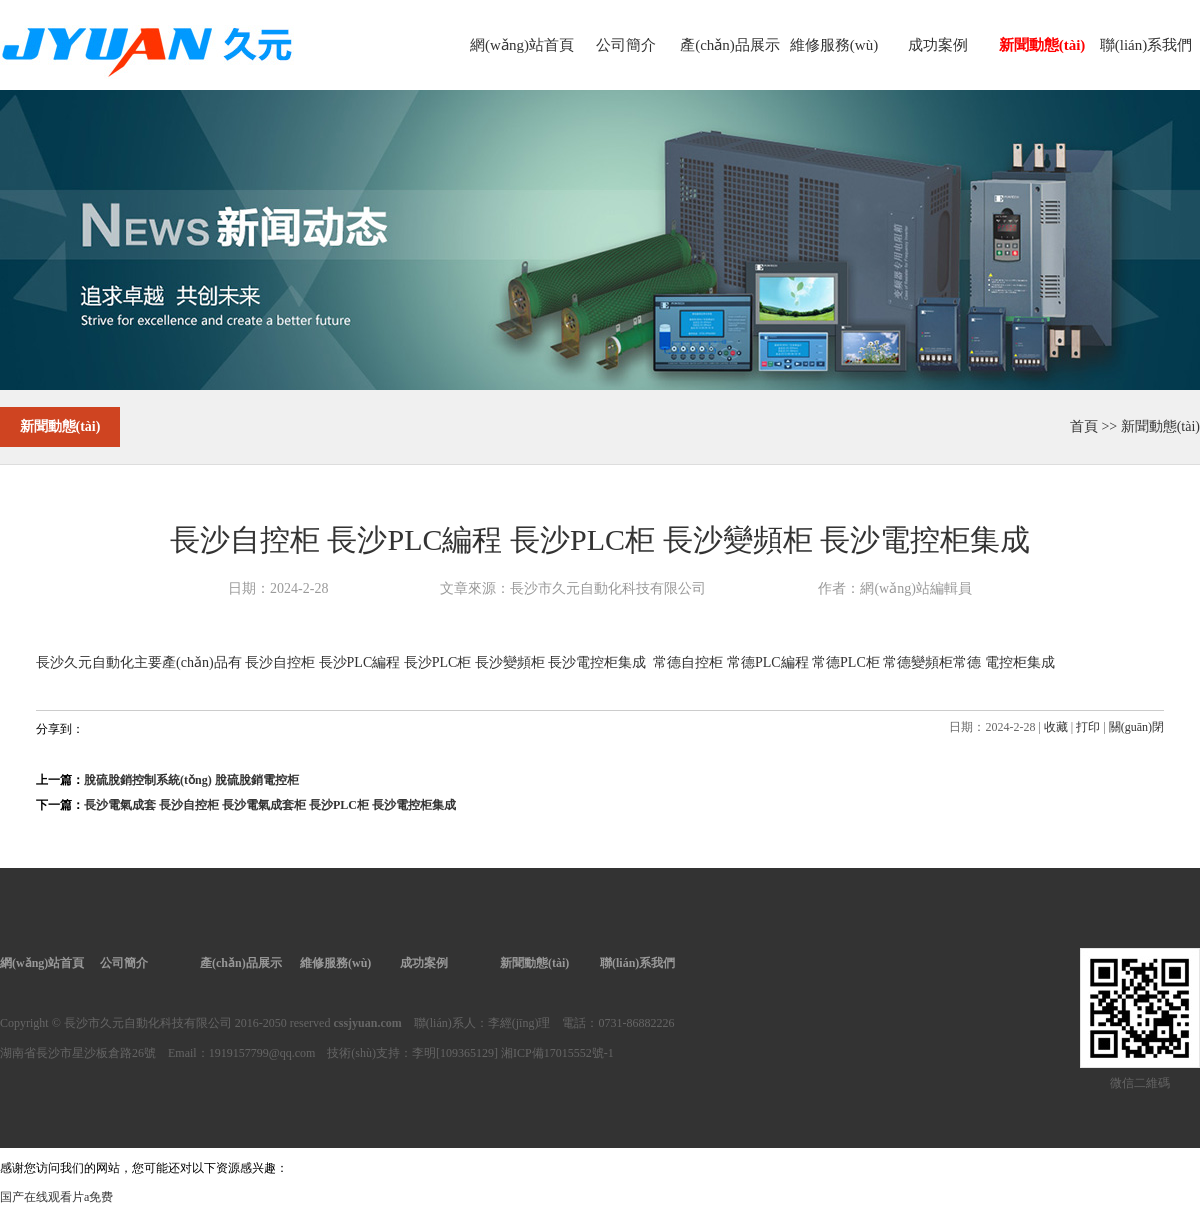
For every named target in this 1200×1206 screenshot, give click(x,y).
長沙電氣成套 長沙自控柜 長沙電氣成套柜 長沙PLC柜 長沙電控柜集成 (270, 805)
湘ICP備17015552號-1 (557, 1053)
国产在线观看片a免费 (56, 1197)
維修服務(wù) (834, 45)
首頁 (1084, 426)
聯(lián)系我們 (1146, 45)
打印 (1088, 727)
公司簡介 (626, 45)
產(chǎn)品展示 (730, 45)
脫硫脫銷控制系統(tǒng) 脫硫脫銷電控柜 (191, 780)
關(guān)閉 (1136, 727)
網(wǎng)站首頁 (522, 45)
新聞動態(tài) (1042, 45)
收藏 (1056, 727)
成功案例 (938, 45)
